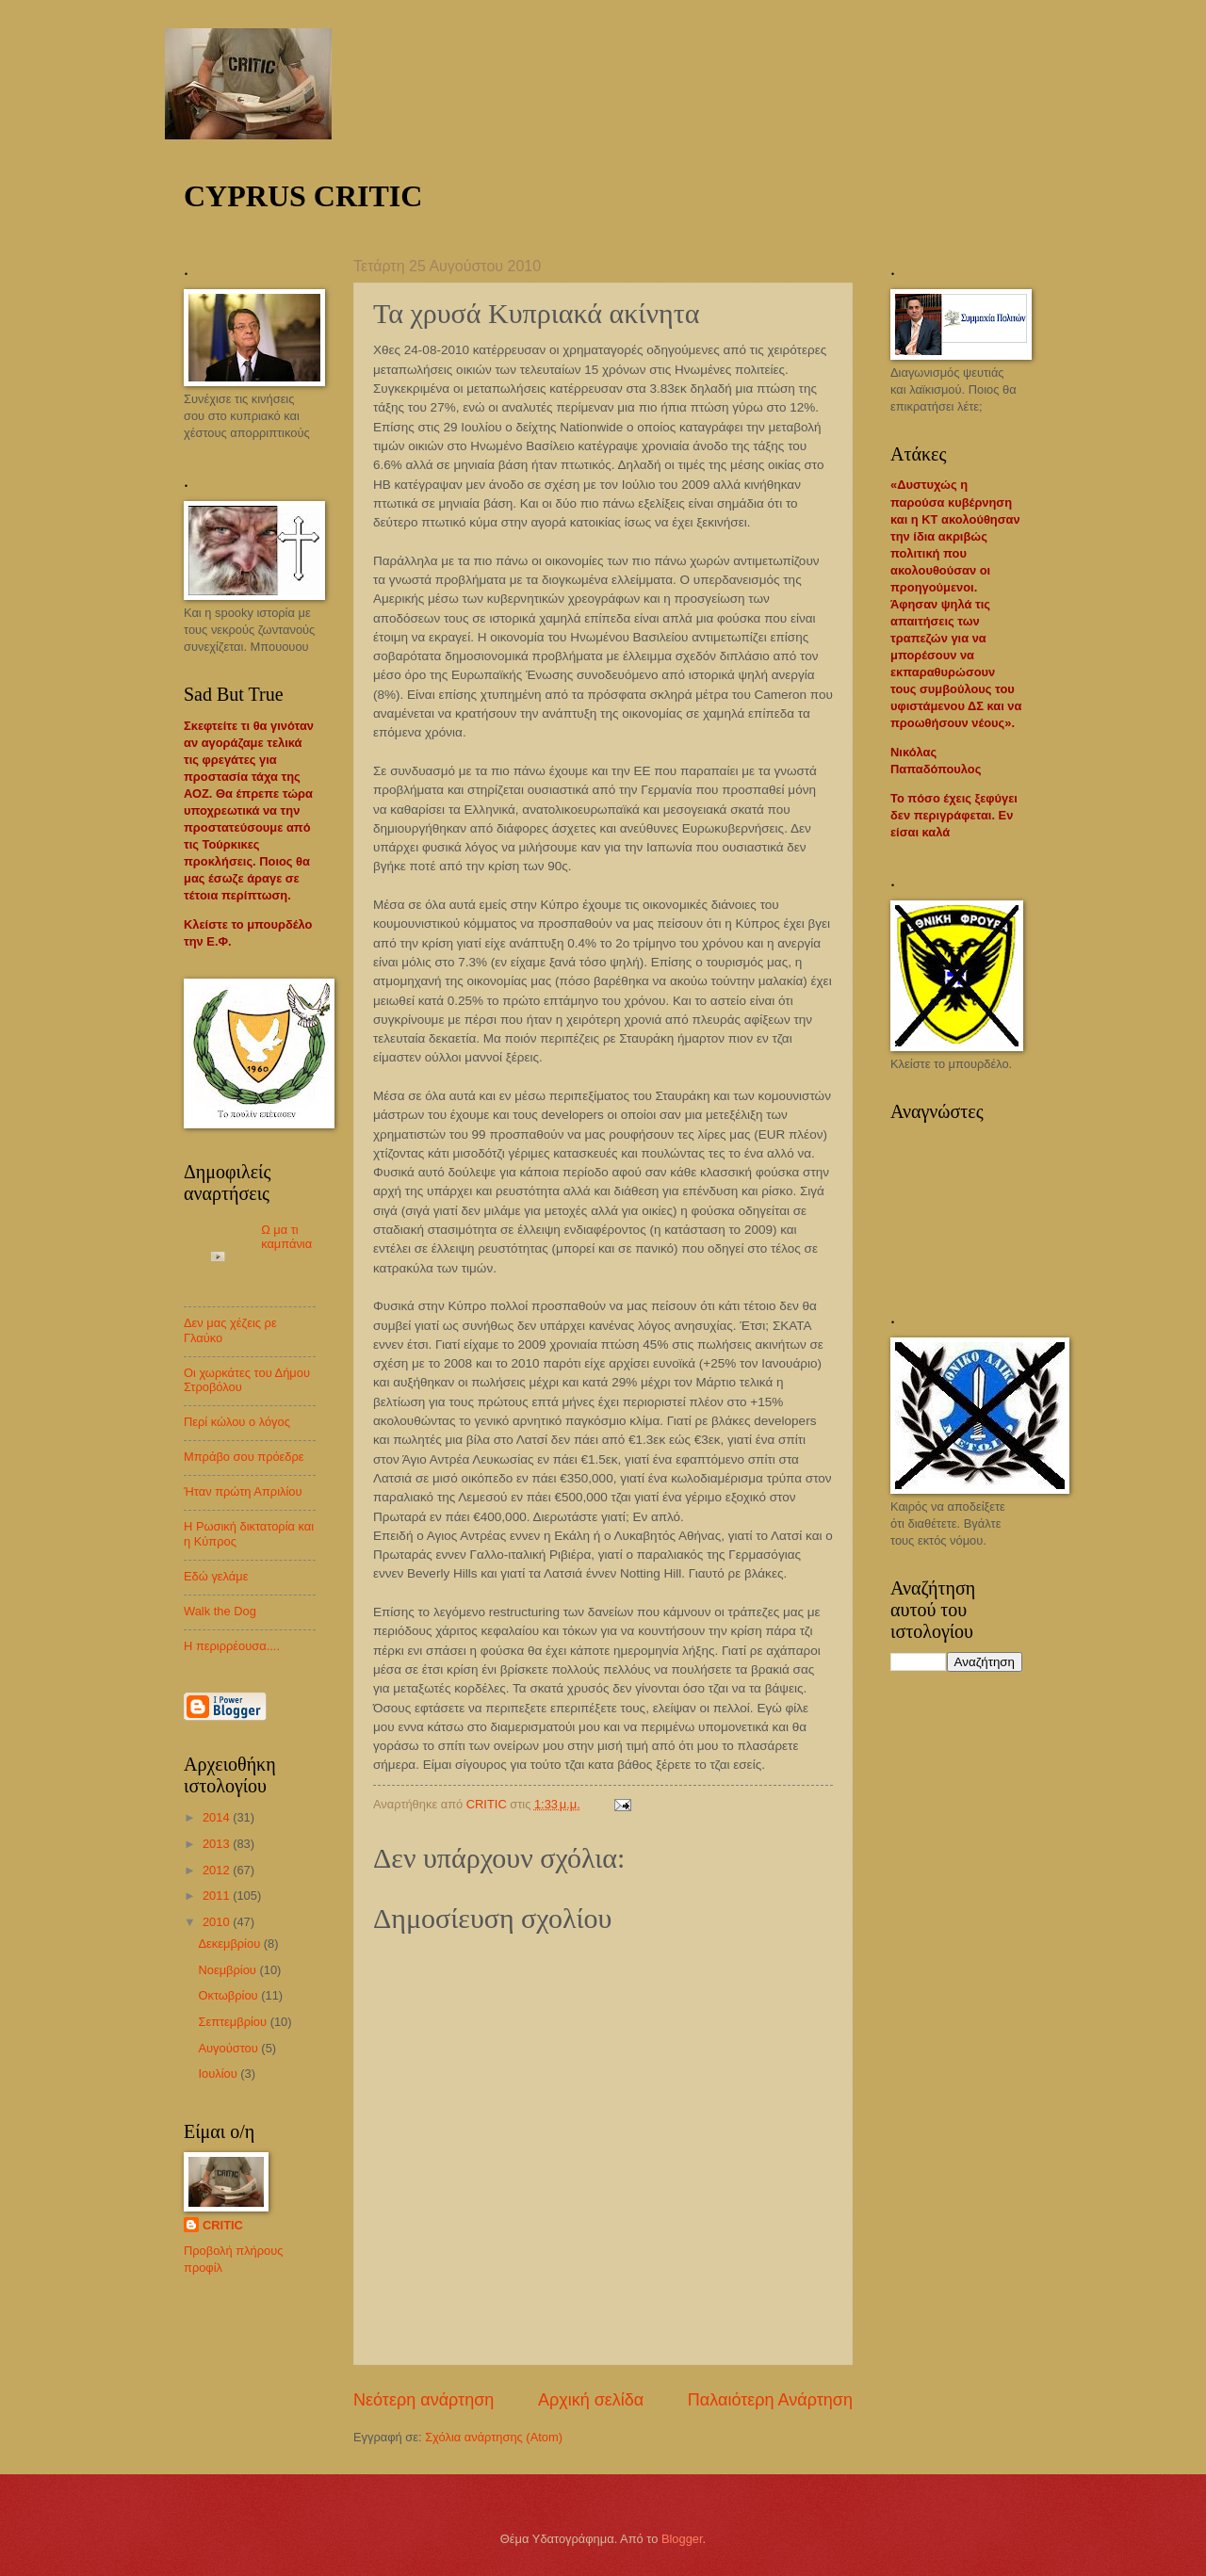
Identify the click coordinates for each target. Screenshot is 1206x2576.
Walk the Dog (220, 1611)
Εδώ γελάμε (216, 1576)
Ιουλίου (219, 2073)
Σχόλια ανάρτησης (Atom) (493, 2437)
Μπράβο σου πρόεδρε (244, 1457)
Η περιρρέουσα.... (232, 1646)
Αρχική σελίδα (591, 2399)
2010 (218, 1922)
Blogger (682, 2539)
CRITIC (223, 2225)
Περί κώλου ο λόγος (237, 1422)
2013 (218, 1844)
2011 (218, 1895)
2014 (218, 1817)
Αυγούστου (229, 2048)
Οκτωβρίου (229, 1995)
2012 (218, 1870)
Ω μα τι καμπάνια (286, 1237)
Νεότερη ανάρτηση (423, 2399)
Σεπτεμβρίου (233, 2022)
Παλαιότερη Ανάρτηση (770, 2399)
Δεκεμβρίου (230, 1943)
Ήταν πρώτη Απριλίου (243, 1491)
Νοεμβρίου (228, 1970)
